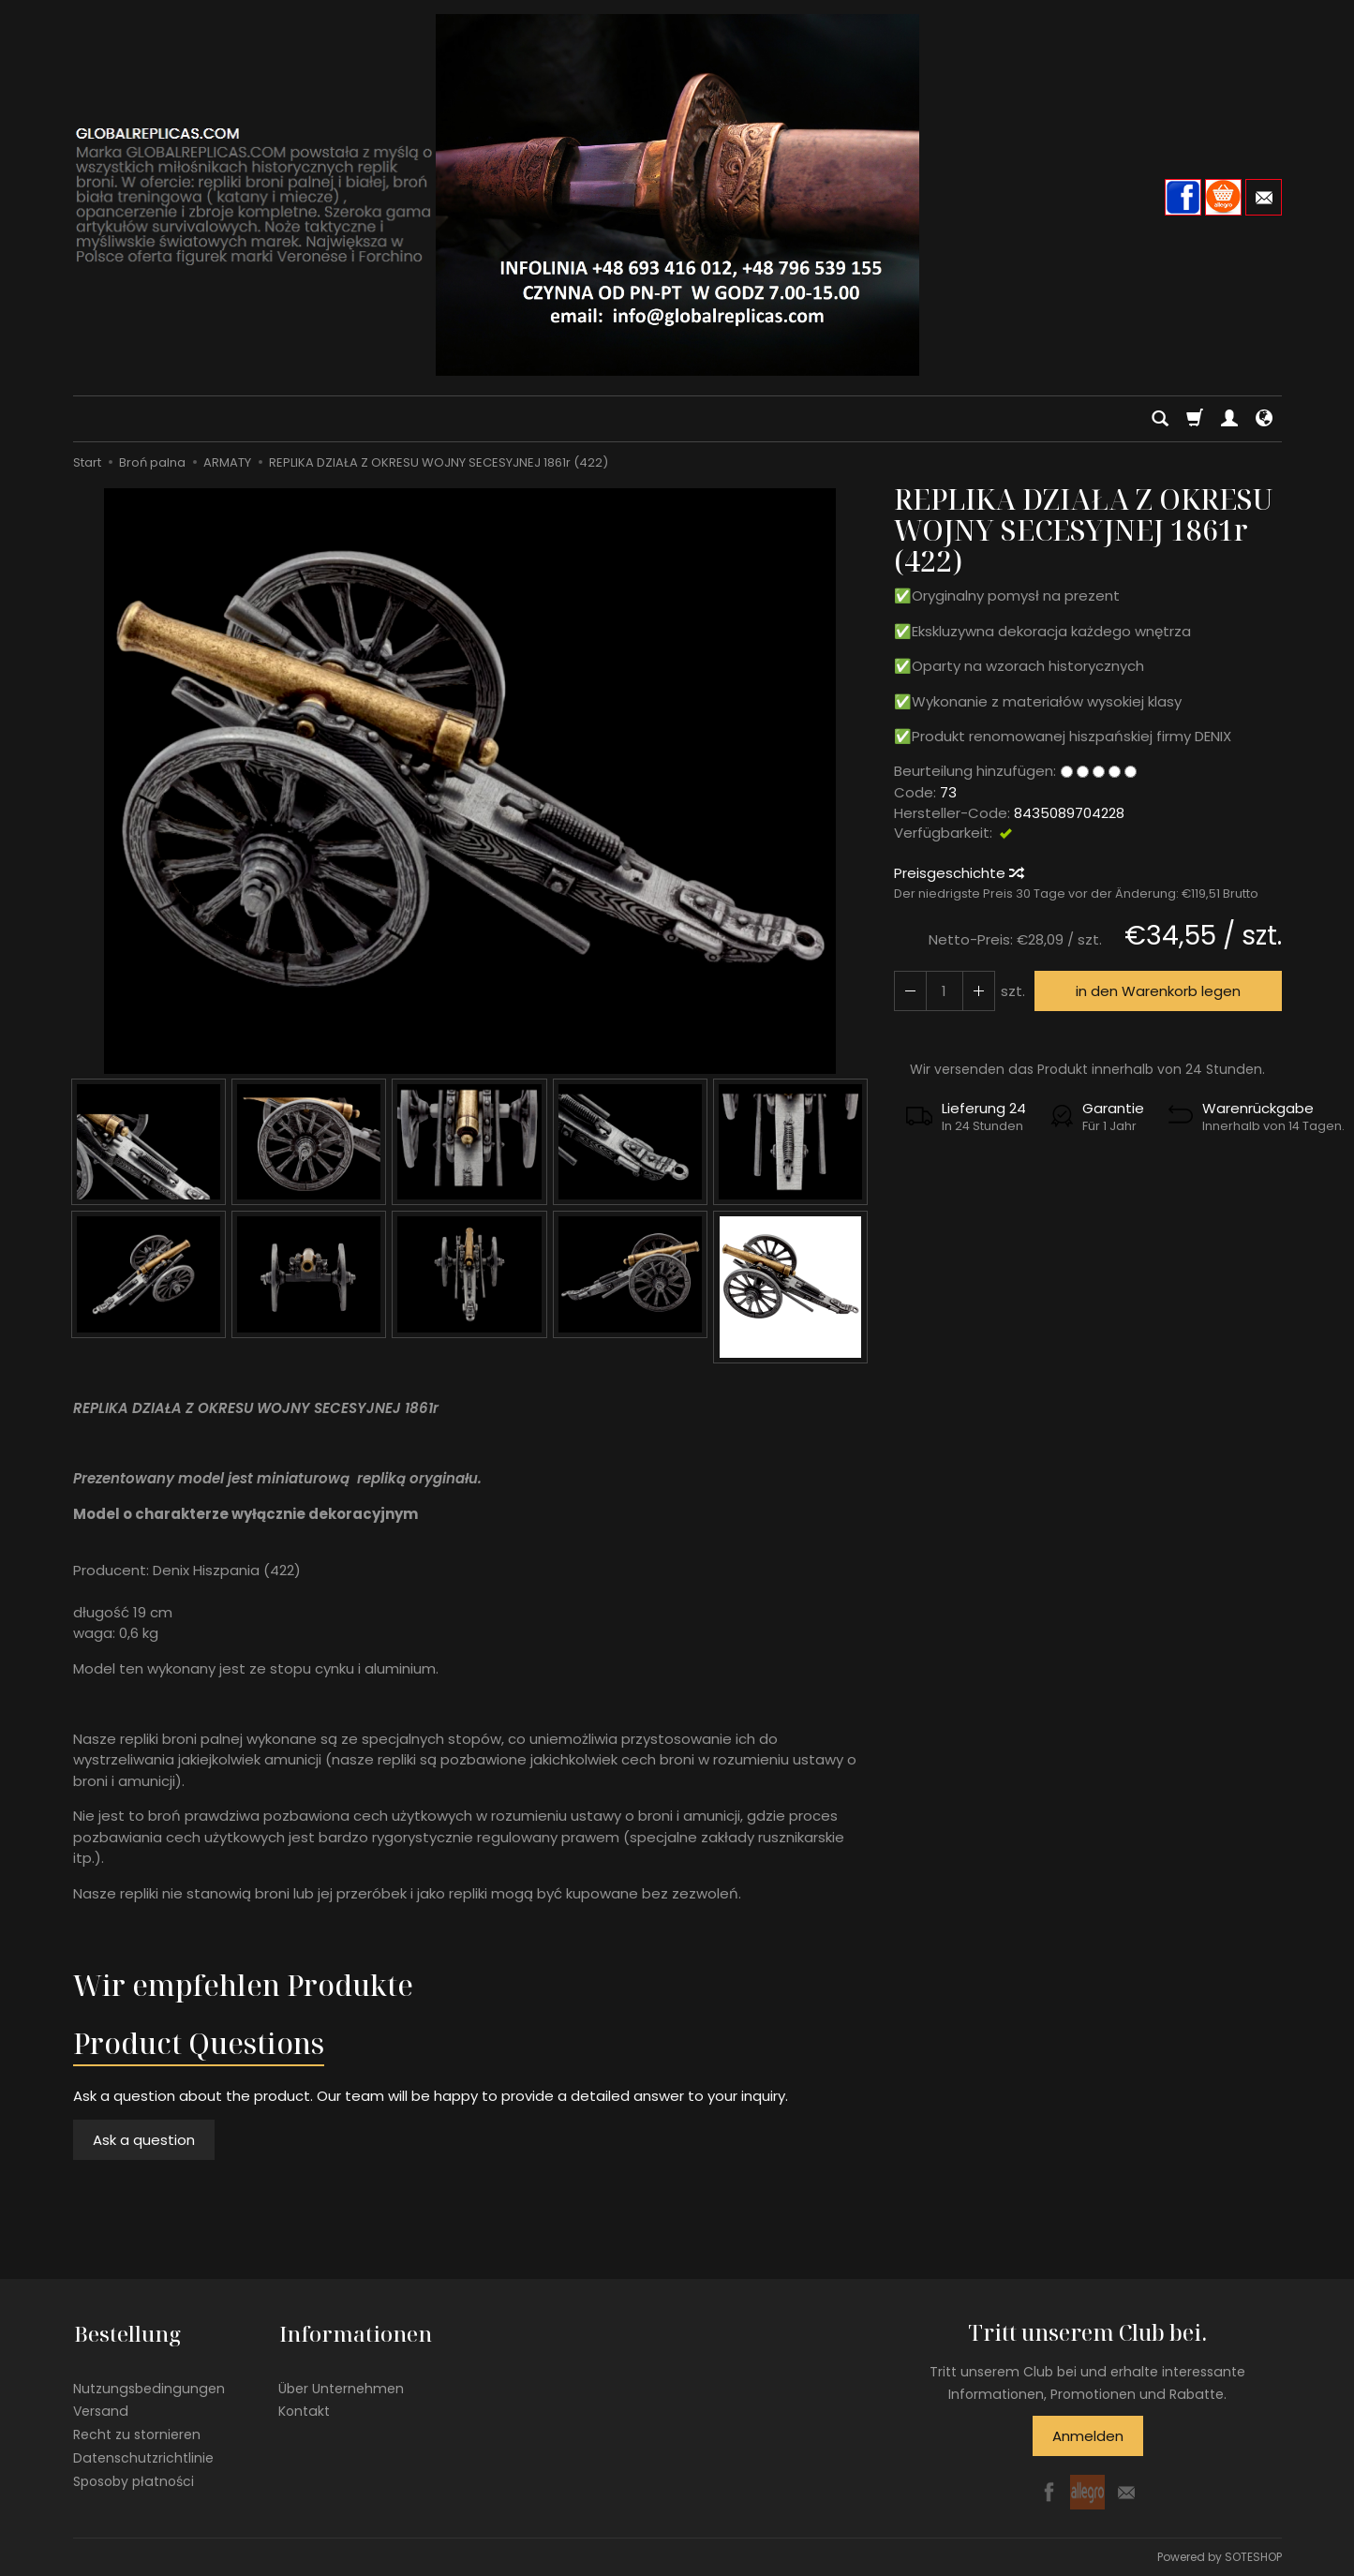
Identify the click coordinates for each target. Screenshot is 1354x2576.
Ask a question (144, 2140)
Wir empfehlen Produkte (243, 1985)
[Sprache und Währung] (1264, 418)
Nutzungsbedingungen (149, 2384)
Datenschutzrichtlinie (143, 2454)
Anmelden (1087, 2436)
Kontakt (304, 2407)
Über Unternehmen (341, 2384)
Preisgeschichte (958, 873)
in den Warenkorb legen (1157, 991)
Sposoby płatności (133, 2476)
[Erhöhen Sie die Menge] (910, 991)
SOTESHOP (1253, 2557)
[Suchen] (1160, 418)
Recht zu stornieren (137, 2430)
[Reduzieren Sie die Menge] (977, 991)
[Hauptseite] (677, 195)
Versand (100, 2407)
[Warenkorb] (1195, 418)
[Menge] (943, 991)
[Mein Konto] (1229, 418)
